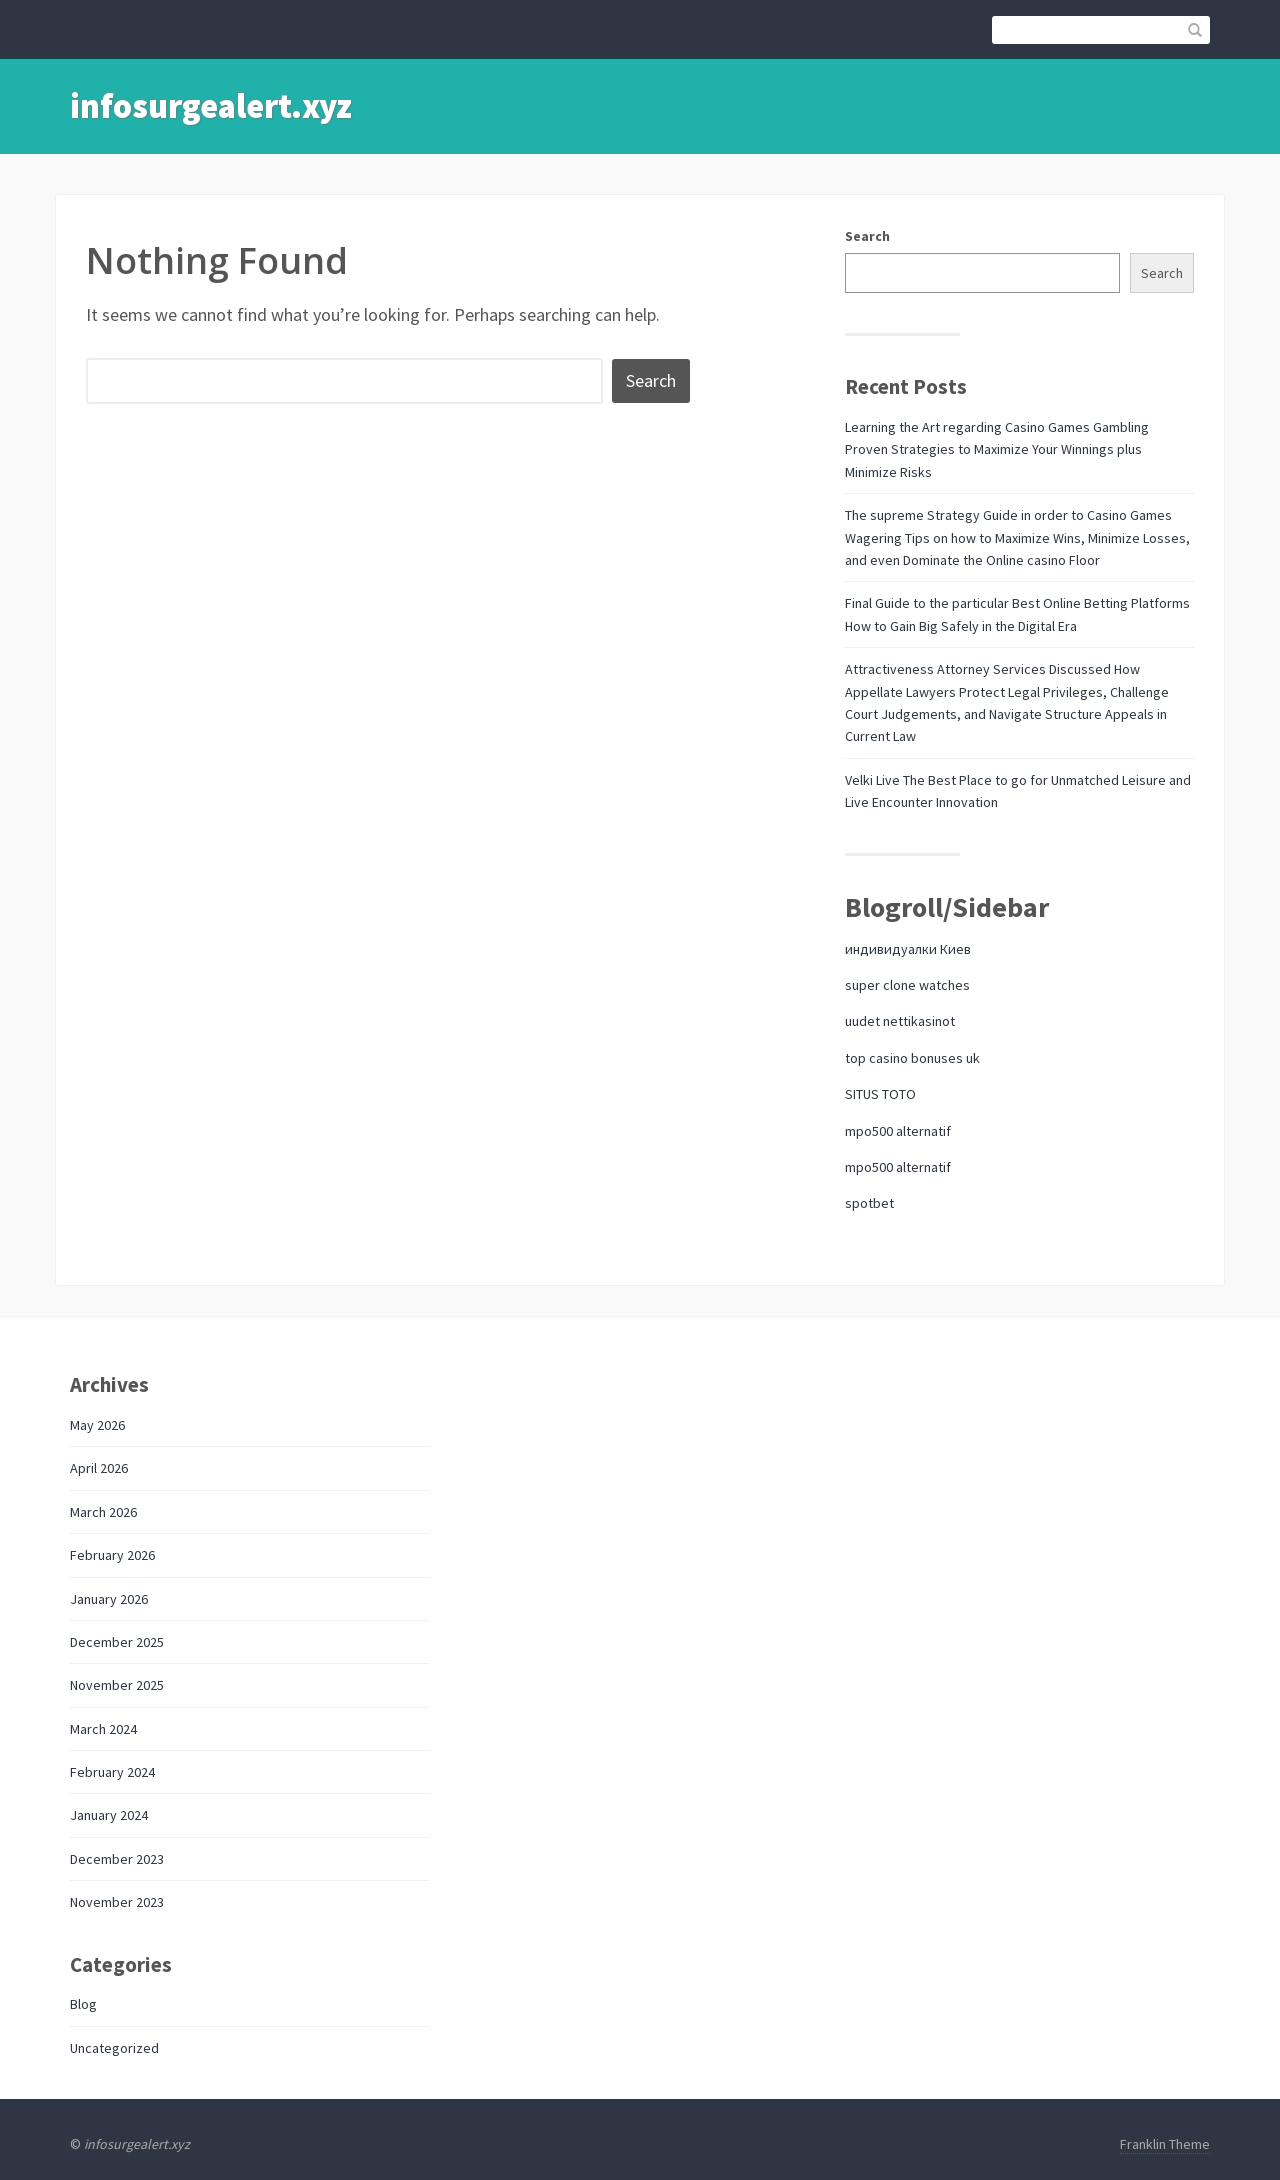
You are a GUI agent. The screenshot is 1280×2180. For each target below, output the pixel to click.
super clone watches (907, 985)
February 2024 (112, 1772)
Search (867, 236)
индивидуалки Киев (908, 949)
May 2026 (97, 1425)
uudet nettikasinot (900, 1021)
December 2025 (117, 1642)
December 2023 (117, 1859)
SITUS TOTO (880, 1094)
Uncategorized (114, 2048)
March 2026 (103, 1512)
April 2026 (99, 1468)
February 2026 (112, 1555)
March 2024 (103, 1729)
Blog (83, 2004)
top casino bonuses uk (912, 1058)
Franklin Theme (1165, 2144)
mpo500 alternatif (898, 1131)
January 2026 (109, 1599)
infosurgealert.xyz (211, 106)
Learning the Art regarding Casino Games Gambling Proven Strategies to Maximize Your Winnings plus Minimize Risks (997, 449)
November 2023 (117, 1902)
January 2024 (109, 1815)
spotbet (869, 1203)
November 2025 (117, 1685)
